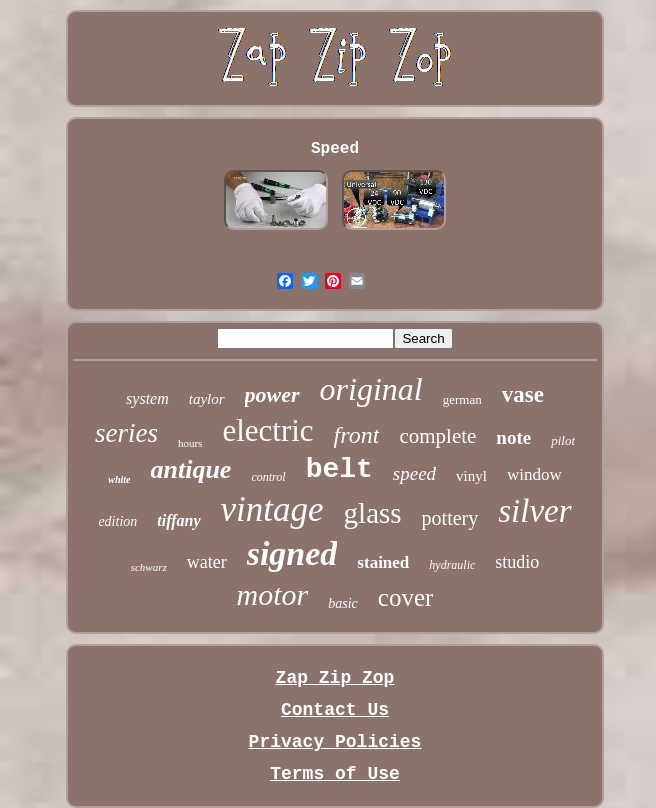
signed (292, 553)
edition (117, 521)
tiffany (178, 520)
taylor (207, 399)
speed (414, 473)
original (371, 389)
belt (339, 469)
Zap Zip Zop (335, 678)
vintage (272, 509)
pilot (563, 440)
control (268, 477)
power (272, 394)
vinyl (471, 476)
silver (534, 511)
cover (406, 597)
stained (383, 562)
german (462, 399)
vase (523, 394)
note (513, 437)
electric (267, 430)
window (534, 474)
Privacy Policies (335, 742)
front (357, 435)
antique (190, 469)
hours (190, 443)
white (119, 479)
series (126, 433)
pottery (450, 518)
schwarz (149, 567)
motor (273, 594)
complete (437, 436)
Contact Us (335, 710)
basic (343, 603)
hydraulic (452, 565)
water (207, 562)
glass (373, 513)
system (147, 398)
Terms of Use (335, 774)
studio (517, 562)
